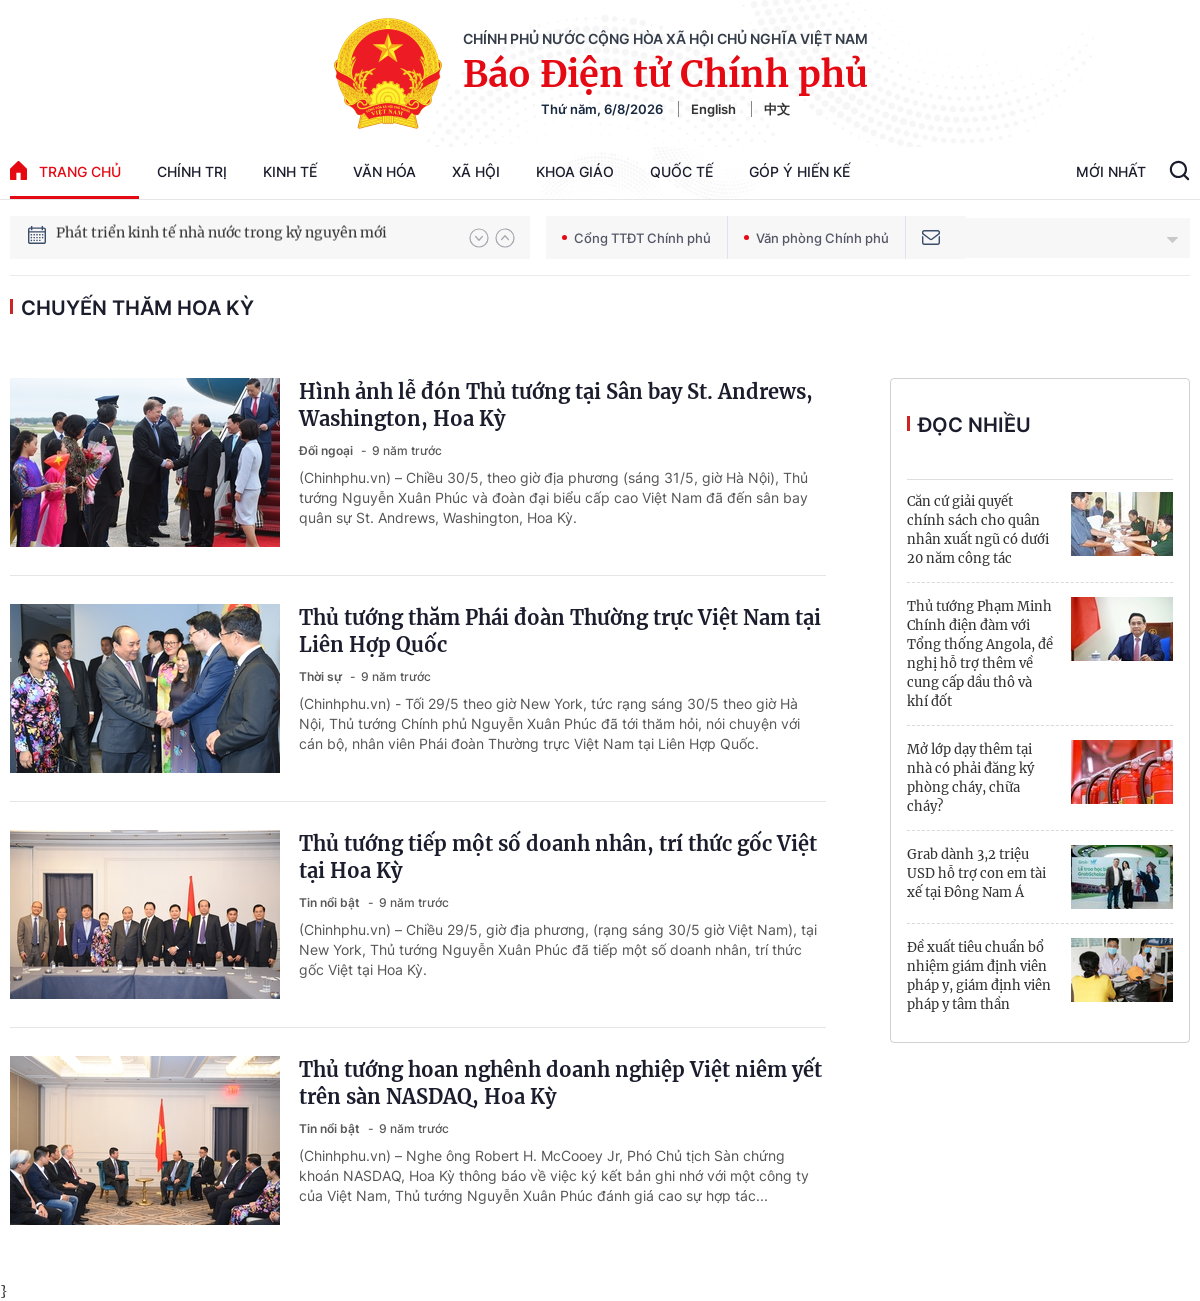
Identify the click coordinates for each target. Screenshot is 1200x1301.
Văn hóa (384, 171)
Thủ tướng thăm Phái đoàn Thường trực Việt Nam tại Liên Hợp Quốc (560, 631)
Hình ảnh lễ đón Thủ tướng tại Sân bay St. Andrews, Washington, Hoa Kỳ (556, 405)
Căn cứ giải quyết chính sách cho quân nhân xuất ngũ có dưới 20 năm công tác (978, 530)
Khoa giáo (575, 171)
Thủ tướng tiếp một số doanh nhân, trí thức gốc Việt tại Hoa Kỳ (558, 857)
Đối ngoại (327, 450)
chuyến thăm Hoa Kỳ (137, 308)
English (713, 109)
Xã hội (476, 171)
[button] (479, 238)
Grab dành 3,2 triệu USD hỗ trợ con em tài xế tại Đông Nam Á (976, 873)
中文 (777, 109)
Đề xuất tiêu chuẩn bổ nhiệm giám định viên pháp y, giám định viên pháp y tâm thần (979, 976)
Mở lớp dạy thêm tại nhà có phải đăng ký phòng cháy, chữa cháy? (970, 778)
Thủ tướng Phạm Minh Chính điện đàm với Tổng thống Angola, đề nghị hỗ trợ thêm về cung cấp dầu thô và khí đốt (980, 654)
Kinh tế (290, 171)
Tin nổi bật (331, 902)
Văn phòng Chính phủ (816, 238)
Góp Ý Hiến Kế (799, 171)
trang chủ (65, 170)
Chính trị (192, 171)
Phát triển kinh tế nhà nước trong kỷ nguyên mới (221, 237)
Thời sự (322, 676)
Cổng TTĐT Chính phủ (636, 238)
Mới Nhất (1111, 171)
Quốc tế (681, 171)
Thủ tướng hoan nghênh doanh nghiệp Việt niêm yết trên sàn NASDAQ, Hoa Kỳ (560, 1083)
